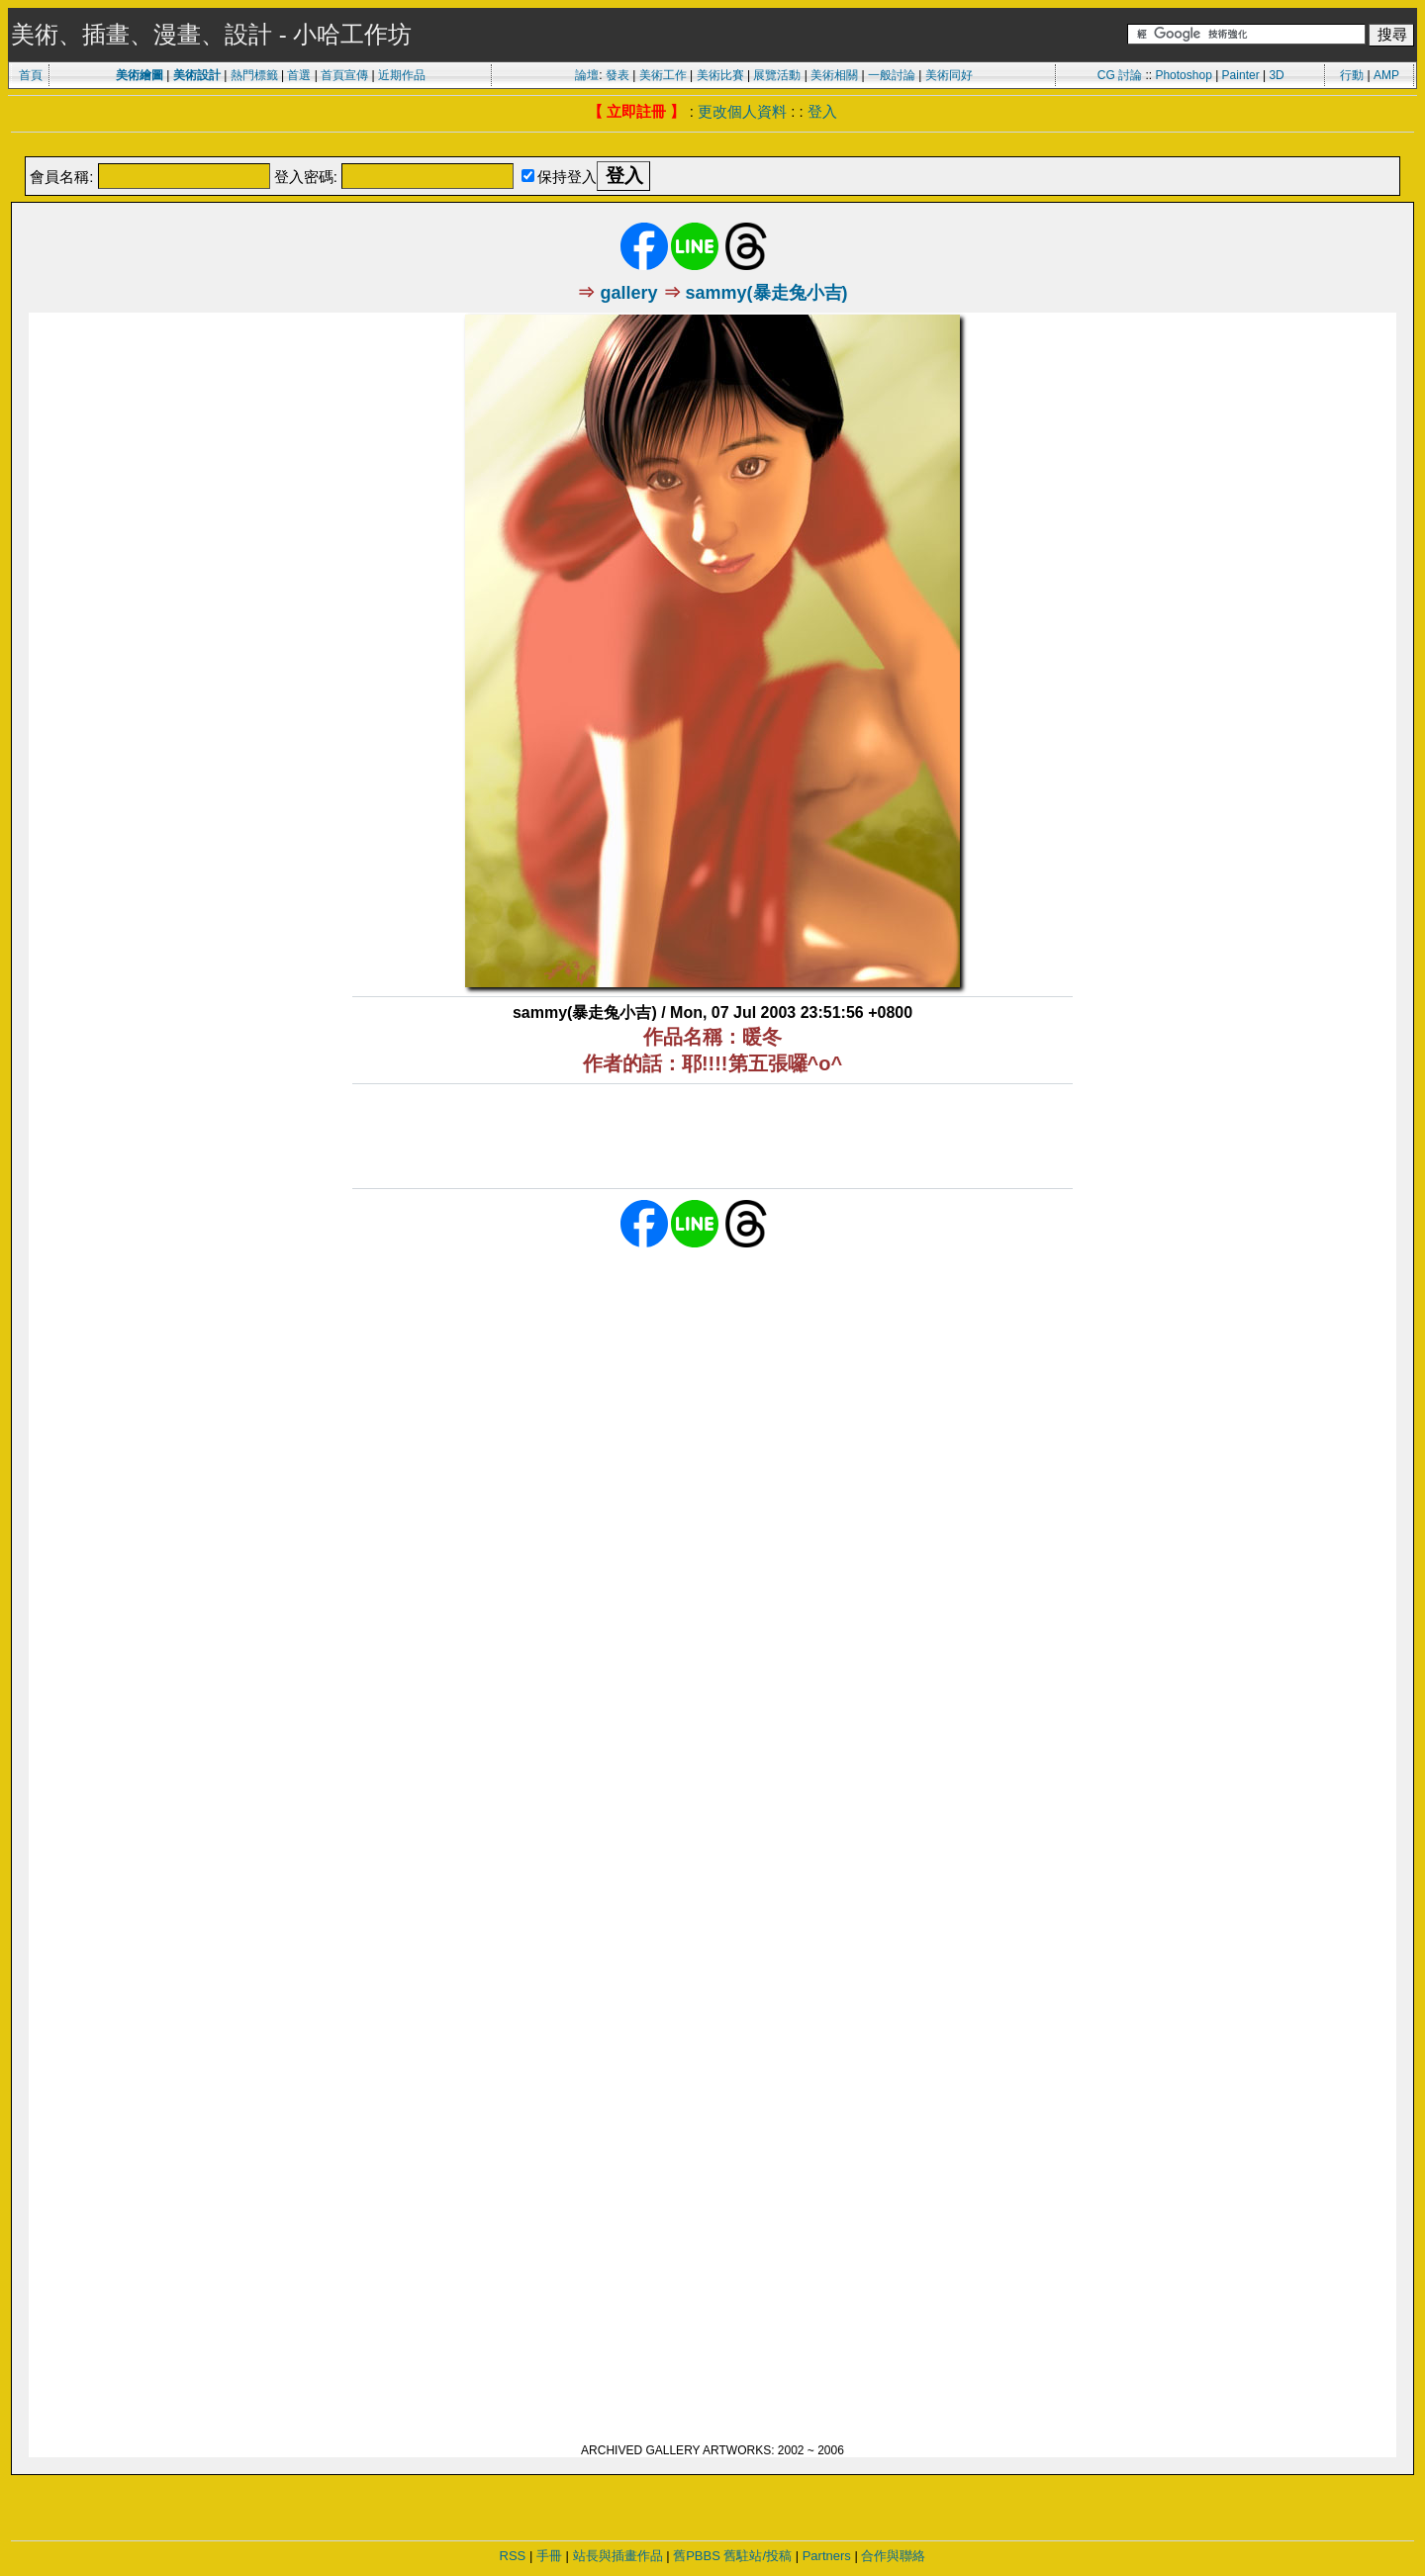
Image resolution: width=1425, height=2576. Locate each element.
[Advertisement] (712, 145)
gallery (628, 293)
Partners (827, 2555)
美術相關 (834, 75)
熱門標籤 (254, 75)
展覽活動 (777, 75)
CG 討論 (1119, 75)
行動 (1352, 75)
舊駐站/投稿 (757, 2555)
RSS (513, 2555)
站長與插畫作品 (618, 2555)
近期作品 (402, 75)
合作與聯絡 (893, 2555)
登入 (822, 111)
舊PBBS (696, 2555)
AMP (1386, 75)
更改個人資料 (742, 111)
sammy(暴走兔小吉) (767, 293)
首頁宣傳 (344, 75)
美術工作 (663, 75)
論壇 (587, 75)
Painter (1241, 75)
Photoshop (1183, 75)
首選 (299, 75)
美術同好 (949, 75)
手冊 (549, 2555)
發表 (617, 75)
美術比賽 (720, 75)
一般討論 (891, 75)
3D (1276, 75)
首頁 (31, 75)
